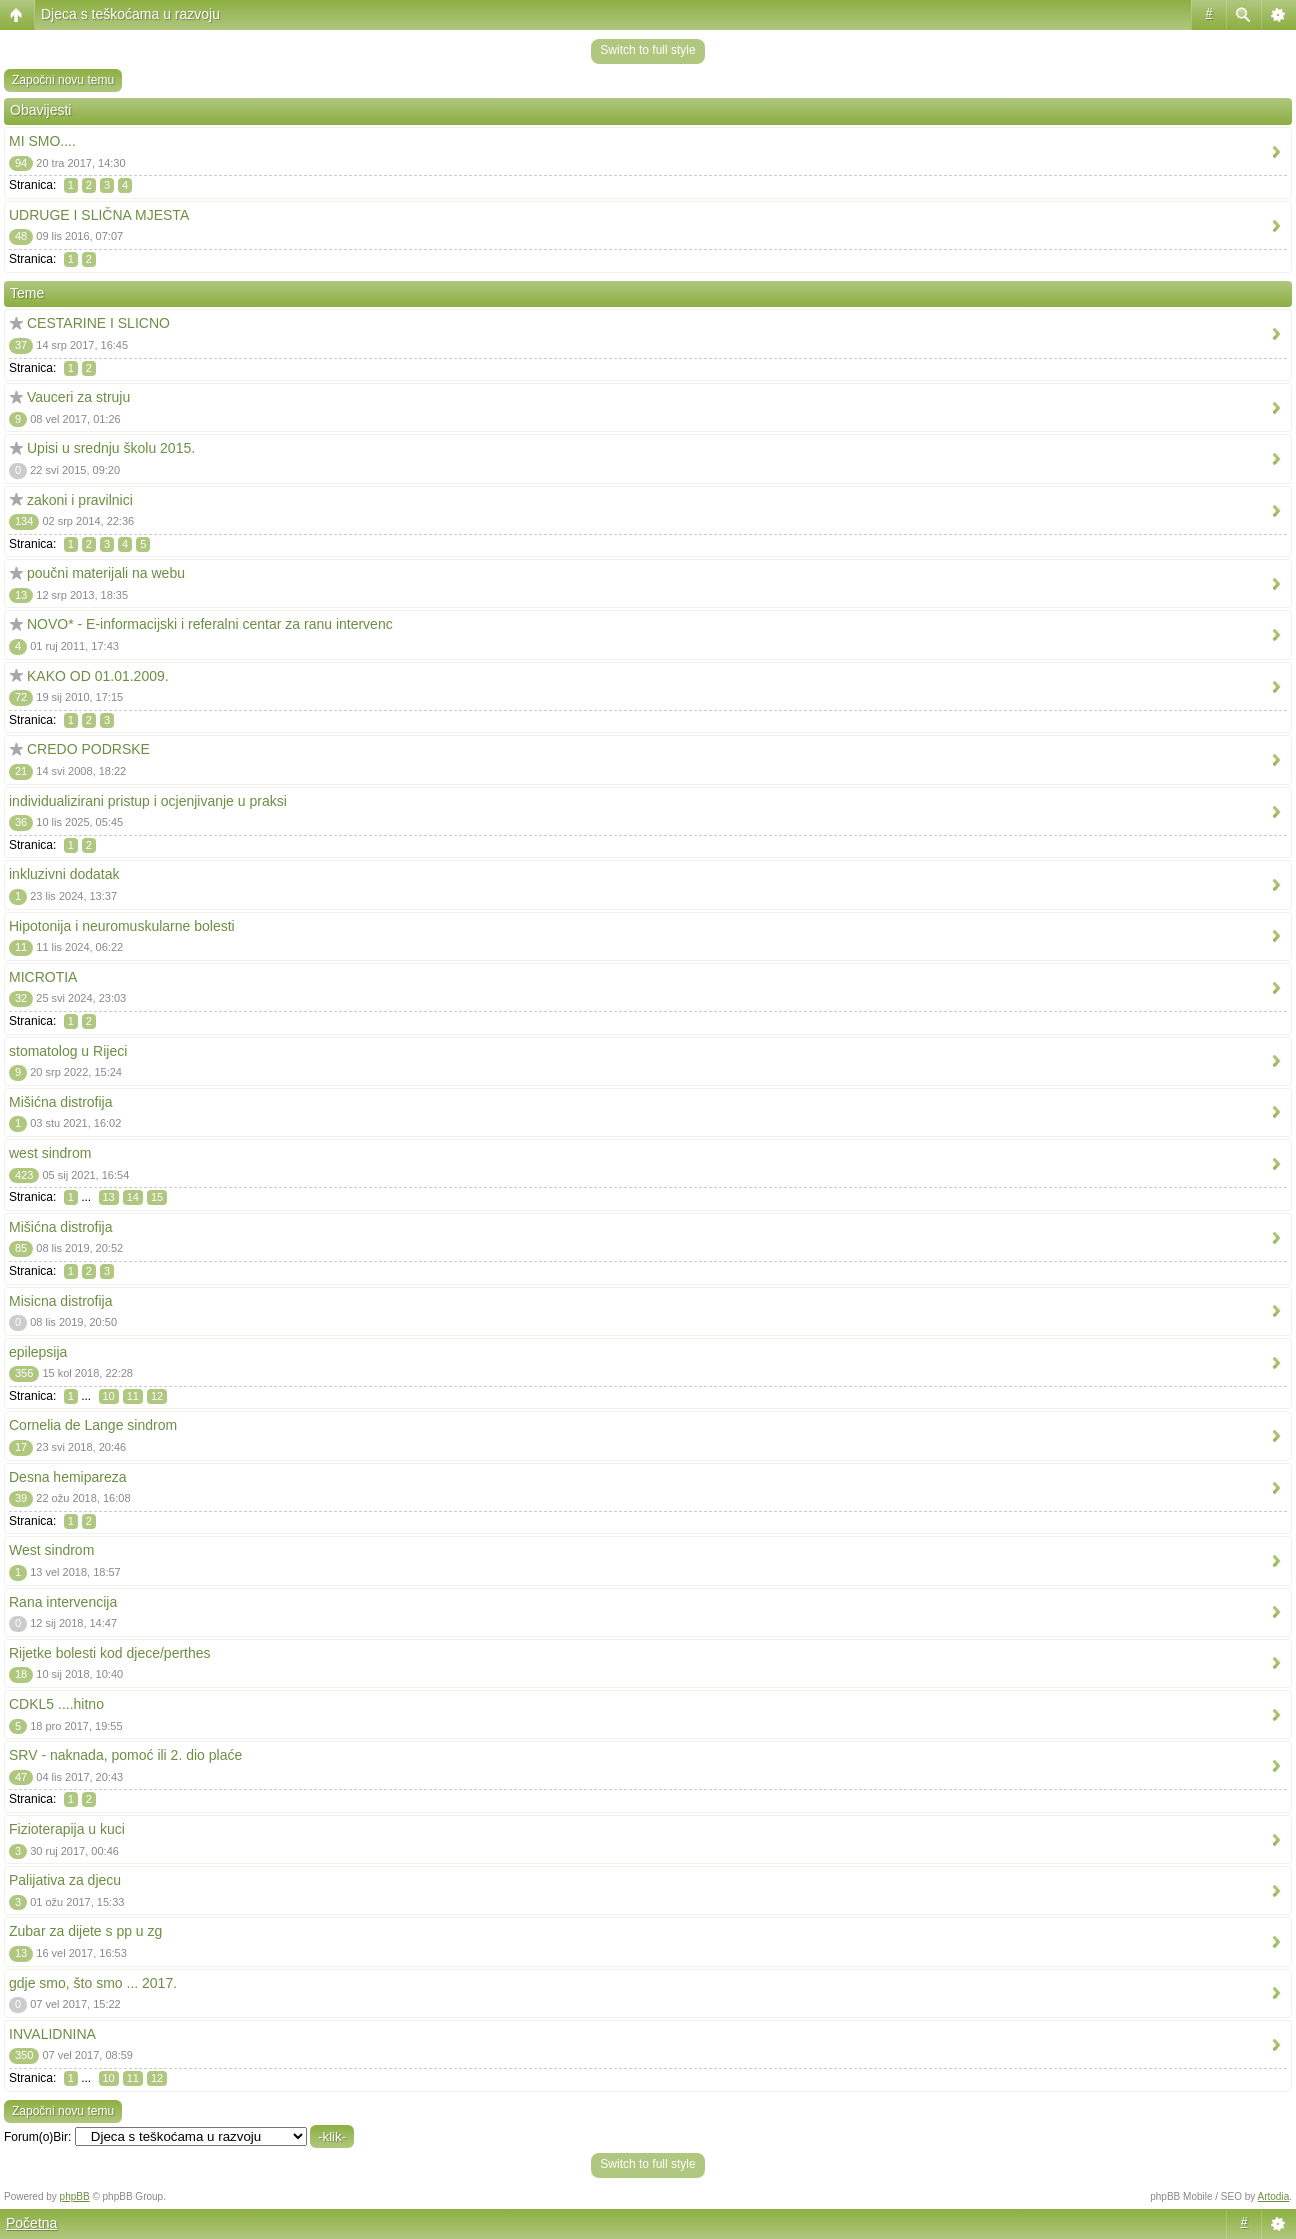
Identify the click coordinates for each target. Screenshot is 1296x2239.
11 (133, 1396)
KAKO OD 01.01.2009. (98, 676)
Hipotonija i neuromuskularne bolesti (122, 926)
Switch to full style (647, 50)
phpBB (75, 2196)
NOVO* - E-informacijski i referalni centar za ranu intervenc (210, 624)
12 (157, 1396)
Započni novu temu (63, 80)
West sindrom (51, 1550)
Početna (31, 2223)
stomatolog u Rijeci (68, 1051)
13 (109, 1197)
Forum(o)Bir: (37, 2137)
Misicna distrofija (60, 1301)
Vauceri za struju (78, 397)
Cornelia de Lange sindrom (93, 1425)
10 (109, 1396)
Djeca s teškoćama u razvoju (130, 14)
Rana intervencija (63, 1602)
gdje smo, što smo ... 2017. (93, 1983)
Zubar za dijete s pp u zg (85, 1931)
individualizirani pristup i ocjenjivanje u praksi (148, 801)
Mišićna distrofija (60, 1102)
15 (157, 1197)
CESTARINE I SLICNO (98, 323)
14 (133, 1197)
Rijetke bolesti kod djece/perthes (110, 1653)
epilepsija (38, 1352)
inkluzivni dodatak (64, 874)
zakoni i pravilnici (80, 500)
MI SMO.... (42, 141)
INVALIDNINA (52, 2034)
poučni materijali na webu (106, 573)
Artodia (1274, 2196)
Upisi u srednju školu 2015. (111, 448)
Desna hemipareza (68, 1477)
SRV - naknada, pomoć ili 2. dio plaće (125, 1755)
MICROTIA (43, 977)
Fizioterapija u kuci (67, 1829)
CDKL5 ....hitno (56, 1704)
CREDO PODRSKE (88, 749)
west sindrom (50, 1153)
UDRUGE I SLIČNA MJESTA (99, 215)
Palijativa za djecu (65, 1880)
